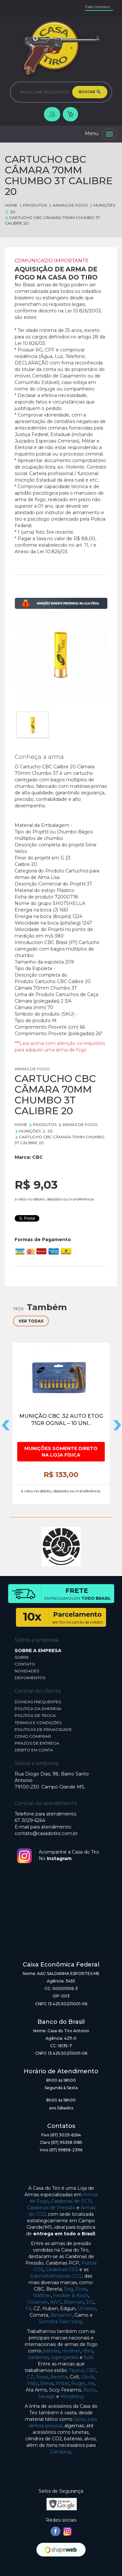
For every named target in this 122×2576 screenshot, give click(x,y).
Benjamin (61, 2315)
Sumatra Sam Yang (60, 2321)
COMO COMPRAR (33, 1736)
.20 (10, 211)
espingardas (64, 2357)
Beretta (59, 2377)
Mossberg (72, 2396)
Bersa (46, 2383)
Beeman (74, 2302)
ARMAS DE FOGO (68, 205)
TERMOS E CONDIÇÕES (38, 1722)
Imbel (62, 2383)
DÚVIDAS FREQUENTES (38, 1701)
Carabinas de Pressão (51, 2208)
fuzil (88, 2357)
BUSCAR (90, 92)
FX (28, 2308)
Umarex (87, 2308)
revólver (71, 2351)
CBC (37, 1157)
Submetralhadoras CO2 (56, 2276)
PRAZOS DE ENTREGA (37, 1743)
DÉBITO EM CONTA (34, 1749)
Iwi (91, 2383)
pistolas (51, 2351)
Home (11, 205)
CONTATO (25, 1664)
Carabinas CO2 (62, 2269)
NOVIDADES (27, 1670)
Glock (87, 2377)
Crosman (37, 2302)
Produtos (33, 205)
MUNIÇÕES (102, 205)
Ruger (78, 2383)
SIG (90, 2302)
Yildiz (32, 2383)
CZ (30, 2377)
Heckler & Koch (70, 2295)
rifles (87, 2351)
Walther (42, 2295)
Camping (60, 2452)
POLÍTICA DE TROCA (35, 1715)
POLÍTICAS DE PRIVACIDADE (43, 1729)
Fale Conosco (97, 6)
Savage (46, 2396)
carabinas (38, 2357)
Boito (89, 2390)
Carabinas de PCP (71, 2201)
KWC (55, 2302)
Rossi (81, 2289)
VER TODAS (31, 1321)
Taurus (76, 2370)
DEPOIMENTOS (30, 1677)
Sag (68, 2289)
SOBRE (22, 1657)
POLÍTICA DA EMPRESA (38, 1708)
